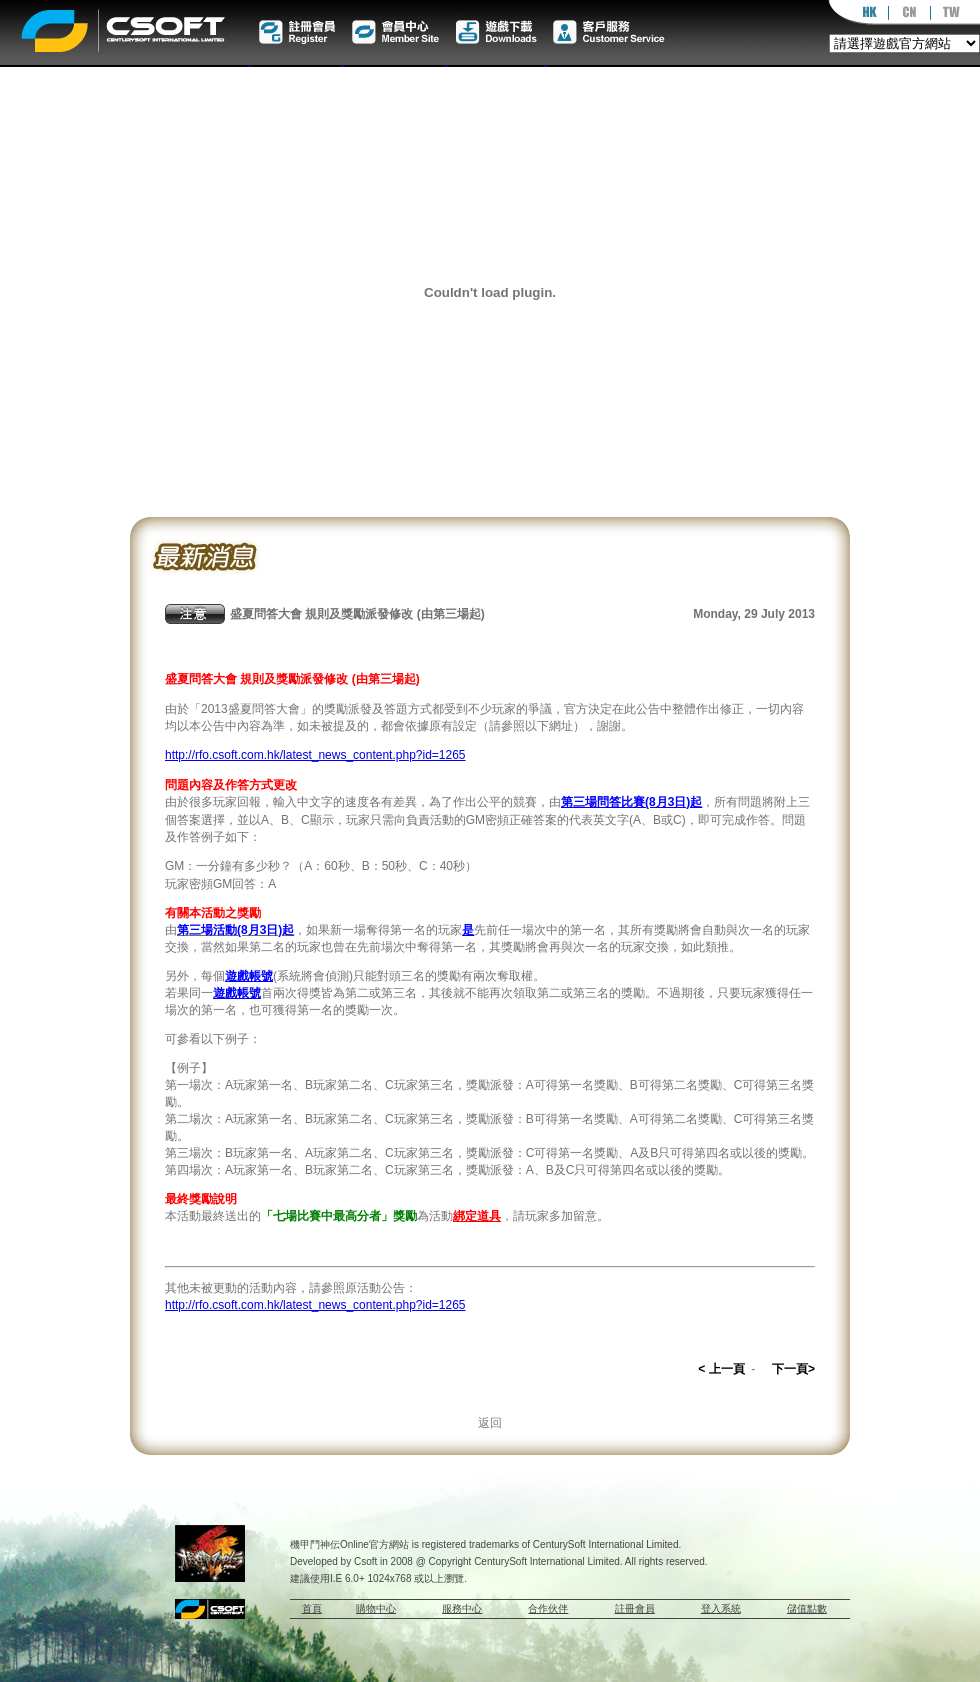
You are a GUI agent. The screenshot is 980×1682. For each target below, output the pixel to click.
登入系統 (721, 1608)
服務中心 (462, 1608)
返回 (490, 1423)
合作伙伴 (548, 1608)
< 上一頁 (721, 1369)
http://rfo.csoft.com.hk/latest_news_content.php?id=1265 (315, 755)
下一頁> (793, 1369)
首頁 (312, 1608)
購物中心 (376, 1608)
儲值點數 (807, 1608)
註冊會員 (635, 1608)
